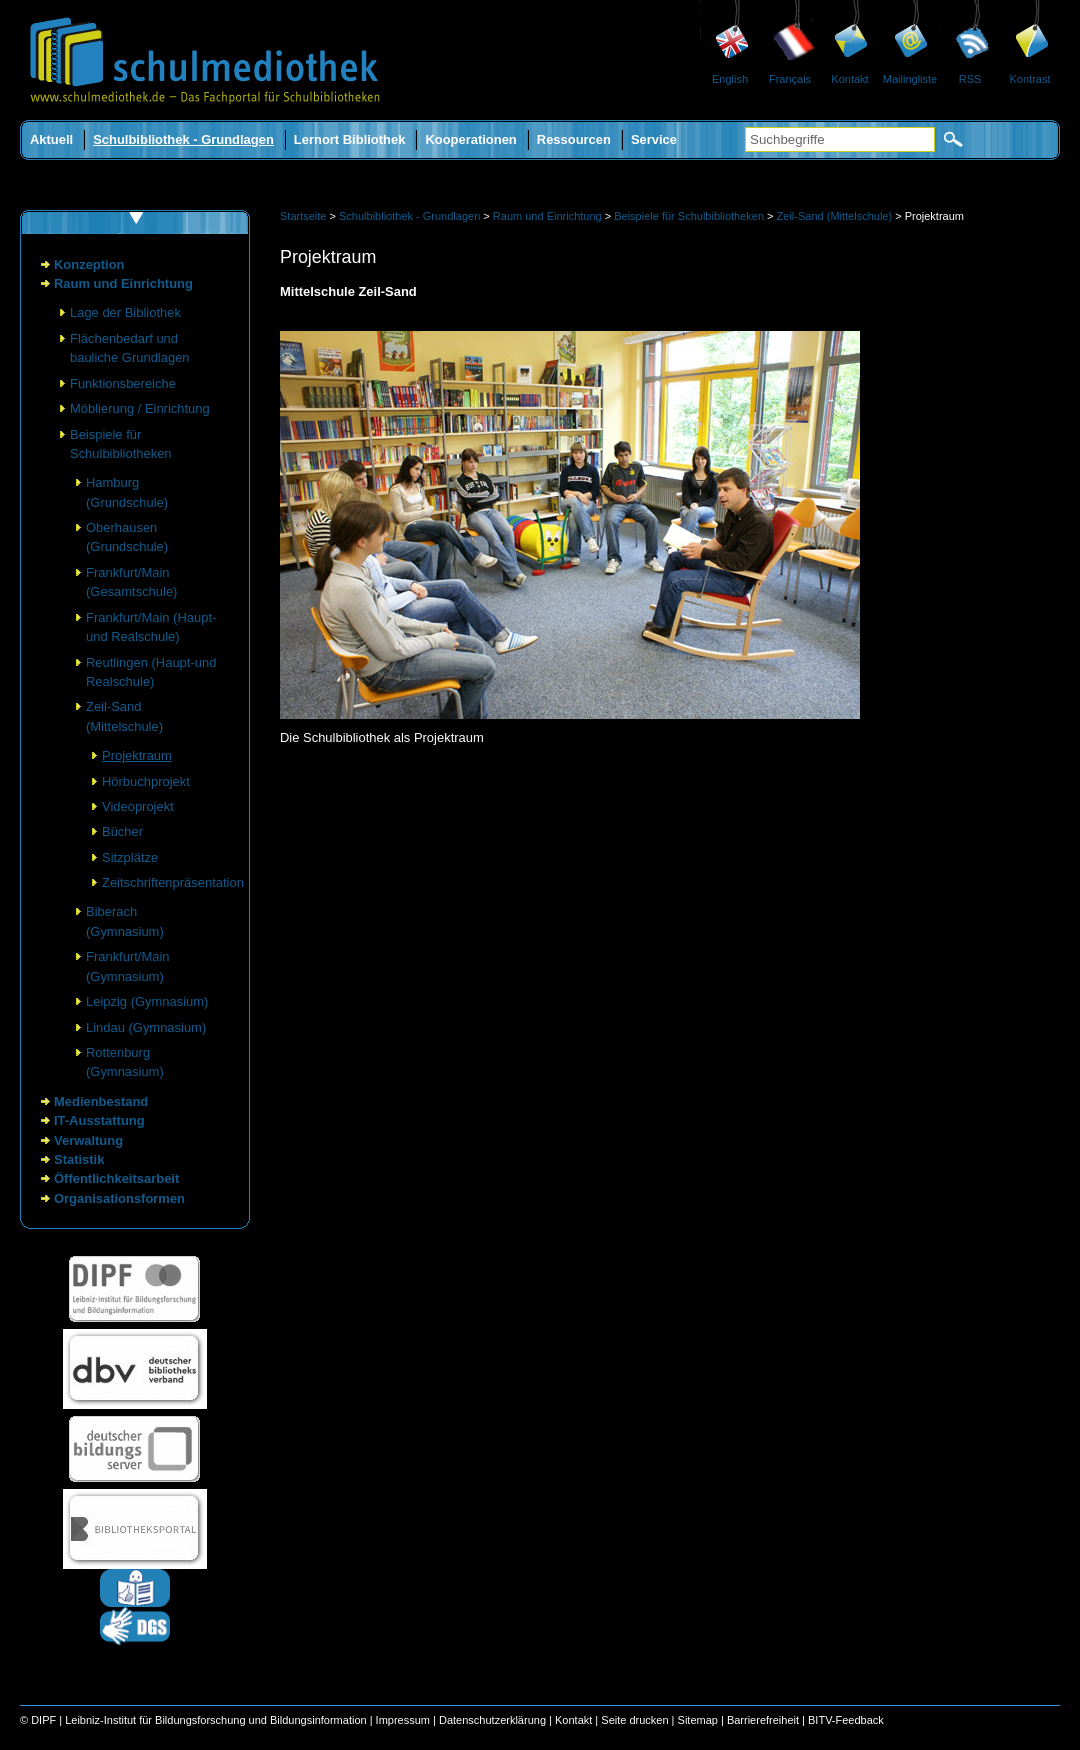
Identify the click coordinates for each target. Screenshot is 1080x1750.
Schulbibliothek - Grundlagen (183, 139)
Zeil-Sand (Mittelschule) (835, 216)
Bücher (122, 831)
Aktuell (51, 139)
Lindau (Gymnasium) (146, 1027)
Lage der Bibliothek (125, 312)
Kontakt (849, 79)
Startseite (303, 216)
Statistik (79, 1159)
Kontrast (1030, 79)
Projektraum (137, 755)
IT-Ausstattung (99, 1120)
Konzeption (89, 264)
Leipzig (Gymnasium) (147, 1001)
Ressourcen (574, 139)
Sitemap (698, 1720)
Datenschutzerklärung (492, 1720)
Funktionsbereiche (123, 383)
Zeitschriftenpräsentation (173, 882)
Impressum (403, 1720)
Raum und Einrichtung (123, 283)
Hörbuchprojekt (146, 781)
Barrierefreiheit (763, 1720)
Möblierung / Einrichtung (140, 408)
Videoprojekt (138, 806)
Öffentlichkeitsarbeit (116, 1178)
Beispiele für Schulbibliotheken (689, 216)
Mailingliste (910, 79)
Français (790, 79)
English (730, 79)
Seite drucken (634, 1720)
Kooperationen (470, 139)
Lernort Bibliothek (350, 139)
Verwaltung (88, 1140)
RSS (970, 79)
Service (654, 139)
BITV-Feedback (846, 1720)
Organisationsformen (119, 1198)
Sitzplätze (130, 857)
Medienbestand (101, 1101)
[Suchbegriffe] (840, 139)
